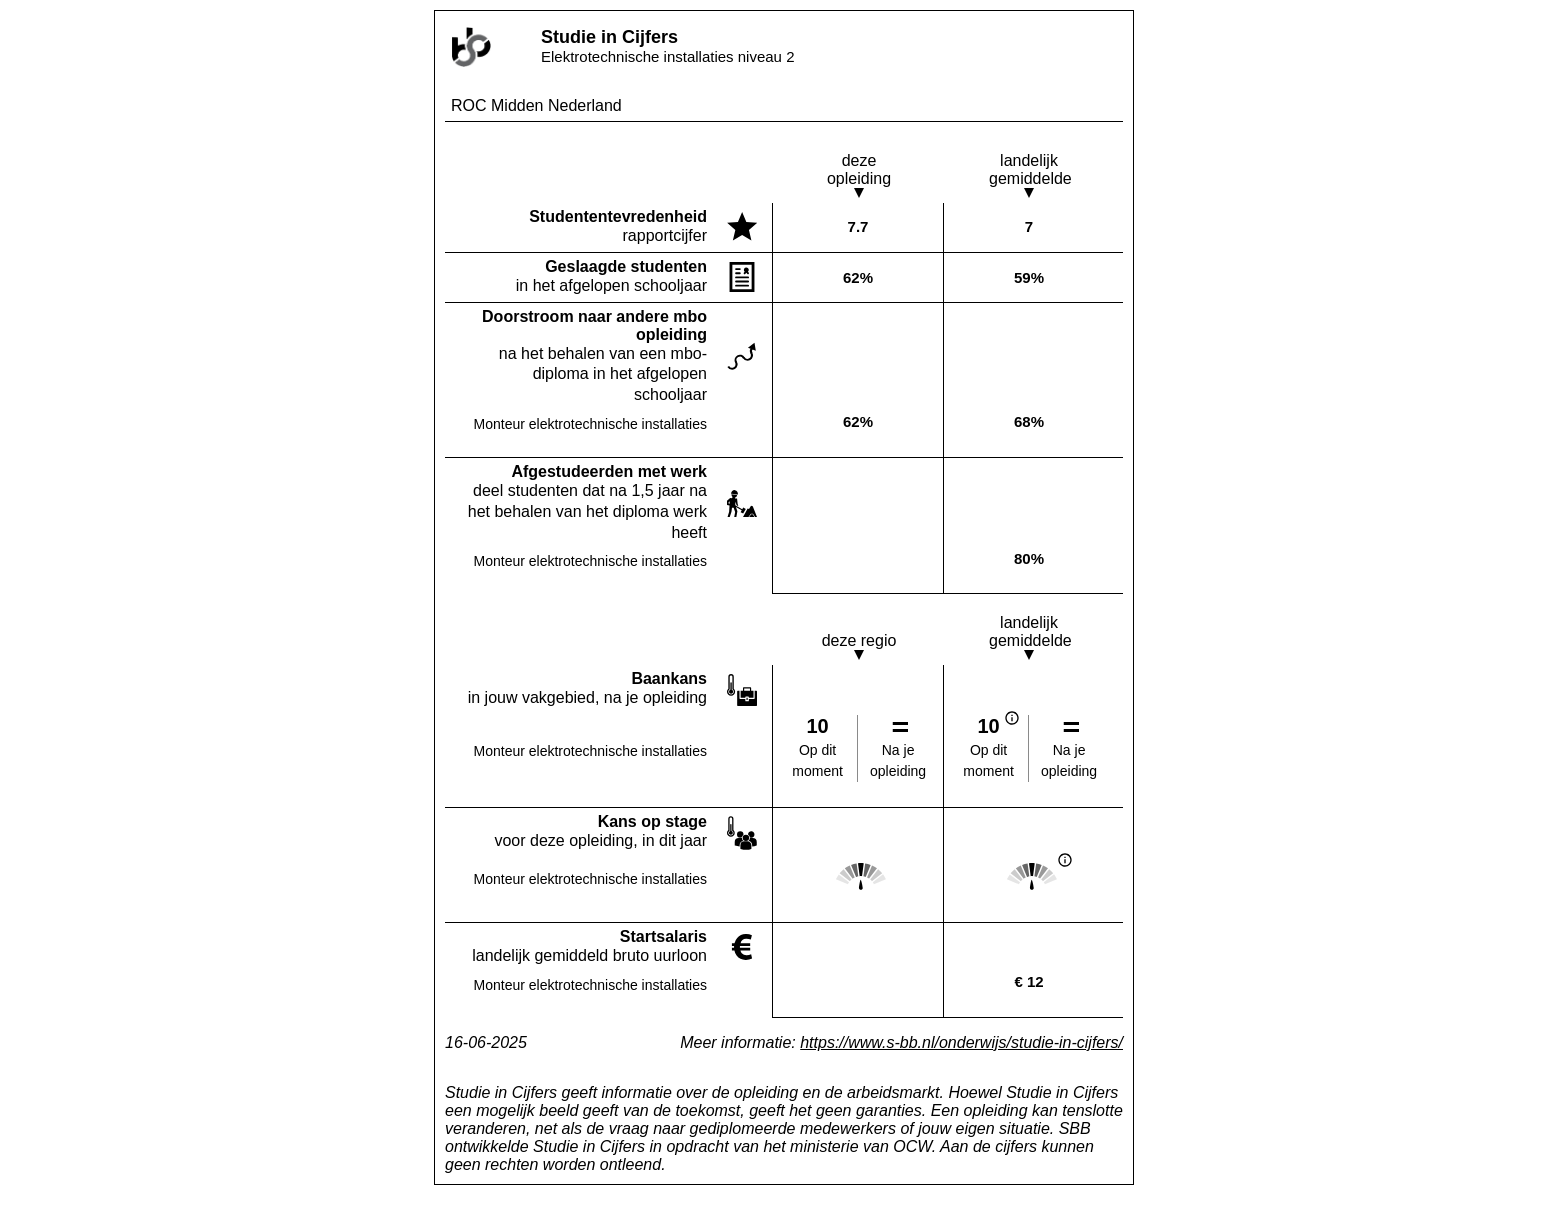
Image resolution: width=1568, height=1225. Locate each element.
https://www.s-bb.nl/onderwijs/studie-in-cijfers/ (961, 1042)
